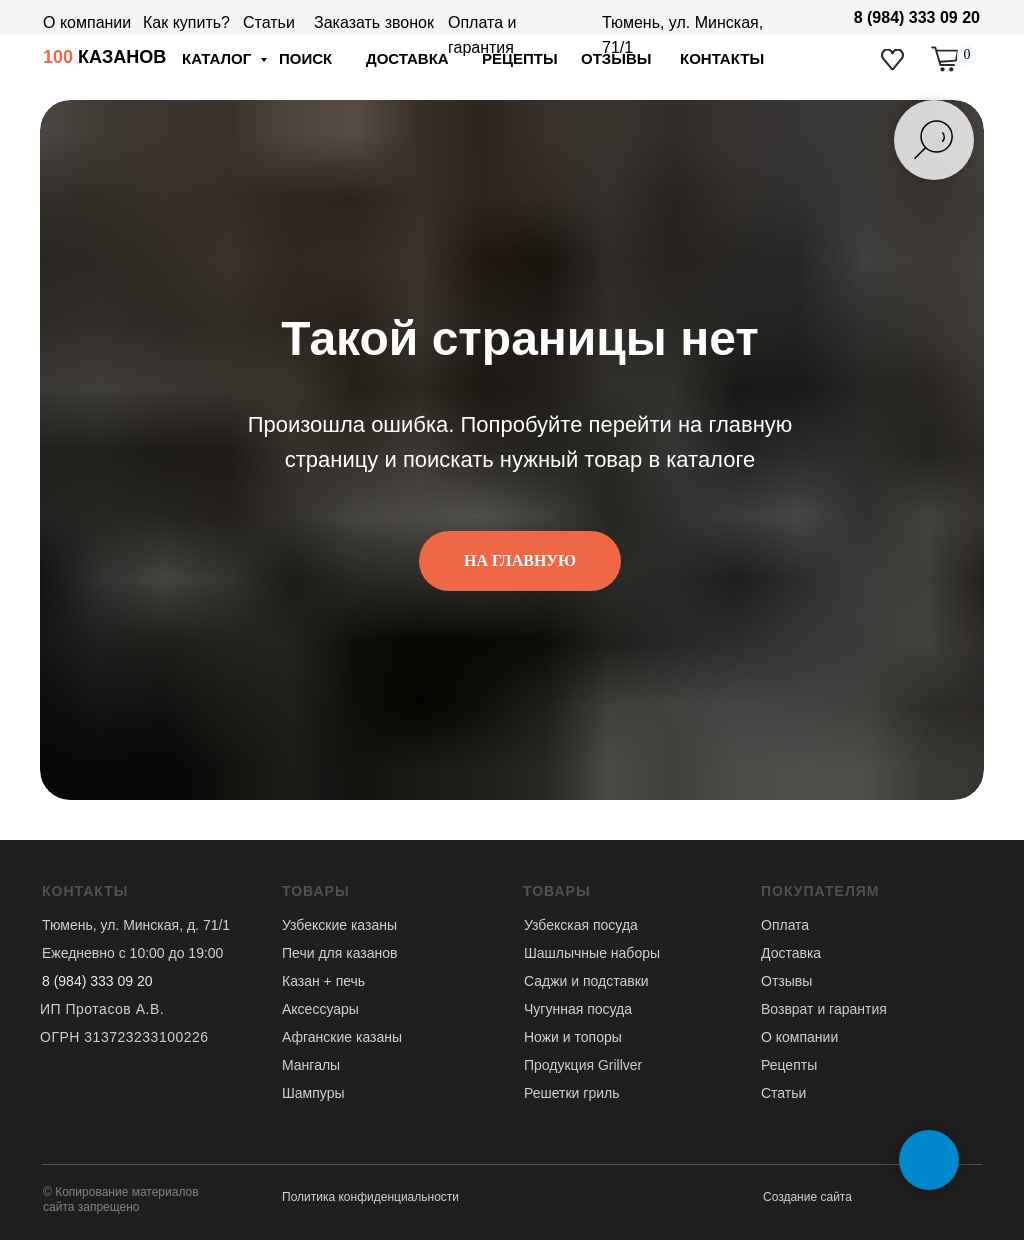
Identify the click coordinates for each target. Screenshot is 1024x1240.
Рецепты (789, 1065)
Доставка (791, 953)
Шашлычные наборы (592, 953)
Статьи (269, 22)
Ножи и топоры (573, 1037)
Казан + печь (323, 981)
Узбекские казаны (339, 925)
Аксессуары (320, 1009)
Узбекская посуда (581, 925)
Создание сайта (807, 1197)
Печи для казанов (339, 953)
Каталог (218, 58)
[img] (892, 59)
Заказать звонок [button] (374, 22)
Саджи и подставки (586, 981)
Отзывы (786, 981)
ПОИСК (305, 58)
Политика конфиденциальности (370, 1197)
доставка (407, 58)
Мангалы (311, 1065)
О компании (87, 22)
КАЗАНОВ (104, 57)
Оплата (785, 925)
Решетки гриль (571, 1093)
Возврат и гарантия (824, 1009)
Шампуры (313, 1093)
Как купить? (186, 22)
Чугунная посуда (578, 1009)
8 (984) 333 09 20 (917, 17)
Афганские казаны (342, 1037)
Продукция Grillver (583, 1065)
